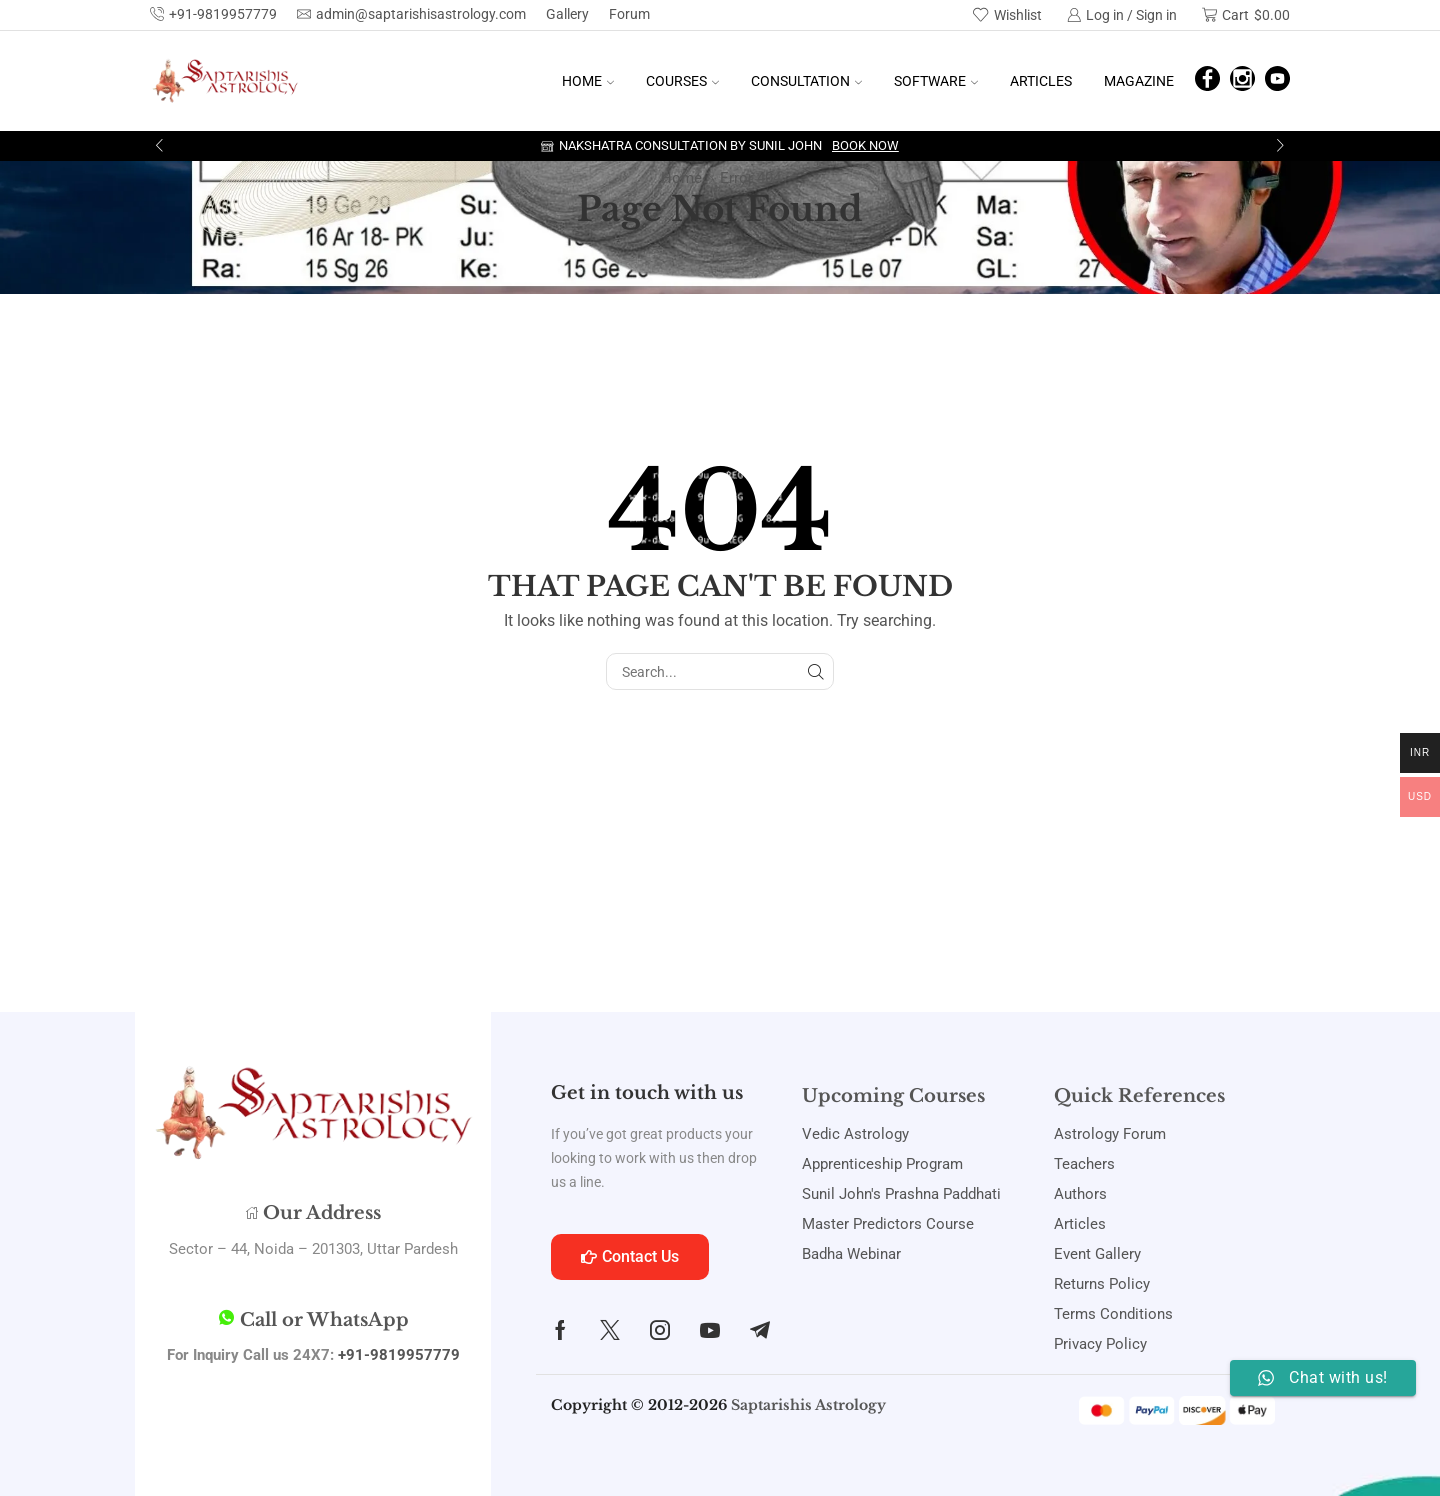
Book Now (865, 145)
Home (588, 81)
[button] (159, 146)
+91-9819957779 (399, 1355)
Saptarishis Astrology (808, 1405)
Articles (1041, 81)
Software (936, 81)
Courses (682, 81)
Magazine (1139, 81)
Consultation (806, 81)
